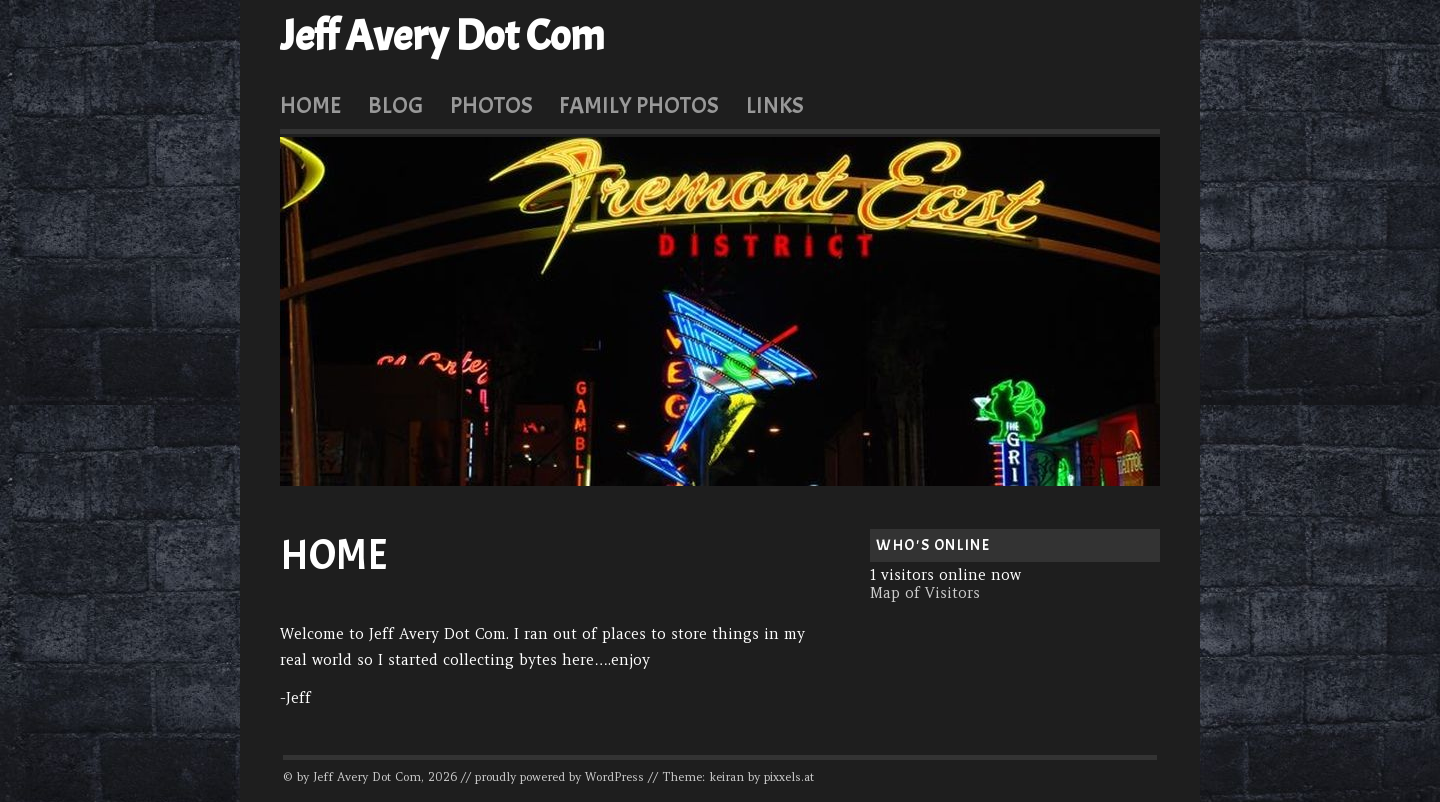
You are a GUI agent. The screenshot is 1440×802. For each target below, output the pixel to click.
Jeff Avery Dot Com (442, 36)
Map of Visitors (925, 593)
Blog (395, 105)
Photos (491, 105)
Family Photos (639, 105)
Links (775, 105)
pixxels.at (789, 777)
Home (310, 105)
